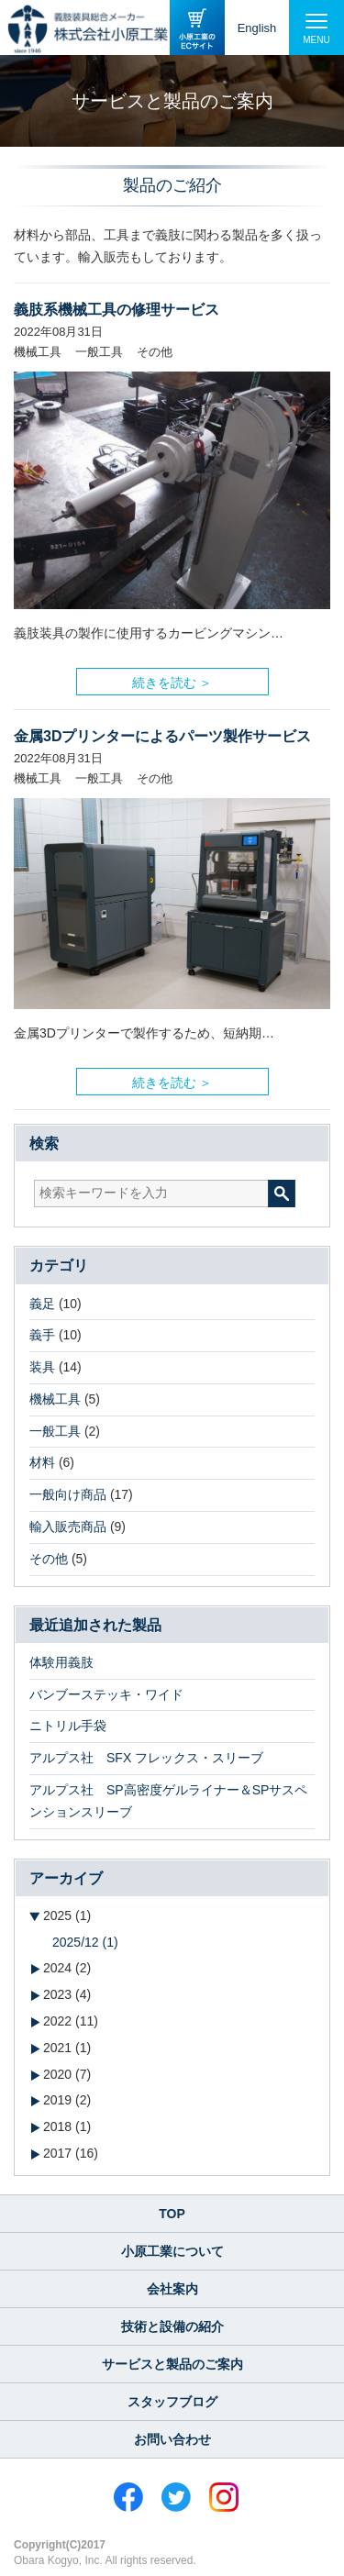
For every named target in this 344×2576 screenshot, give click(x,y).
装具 (42, 1367)
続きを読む (164, 678)
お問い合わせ (172, 2439)
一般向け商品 (67, 1494)
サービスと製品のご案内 (172, 2364)
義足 (42, 1303)
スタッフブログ (172, 2401)
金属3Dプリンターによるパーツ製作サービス (162, 736)
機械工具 (55, 1399)
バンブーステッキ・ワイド (106, 1694)
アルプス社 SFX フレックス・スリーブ (146, 1757)
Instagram (224, 2497)
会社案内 (172, 2289)
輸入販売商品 (67, 1526)
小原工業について (172, 2251)
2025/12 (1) (85, 1942)
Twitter (176, 2497)
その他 (48, 1558)
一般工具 (55, 1431)
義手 (42, 1334)
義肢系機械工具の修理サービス (116, 309)
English (257, 28)
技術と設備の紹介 (172, 2326)
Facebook (128, 2497)
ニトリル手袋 (67, 1725)
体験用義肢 (61, 1662)
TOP (172, 2213)
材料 (42, 1462)
